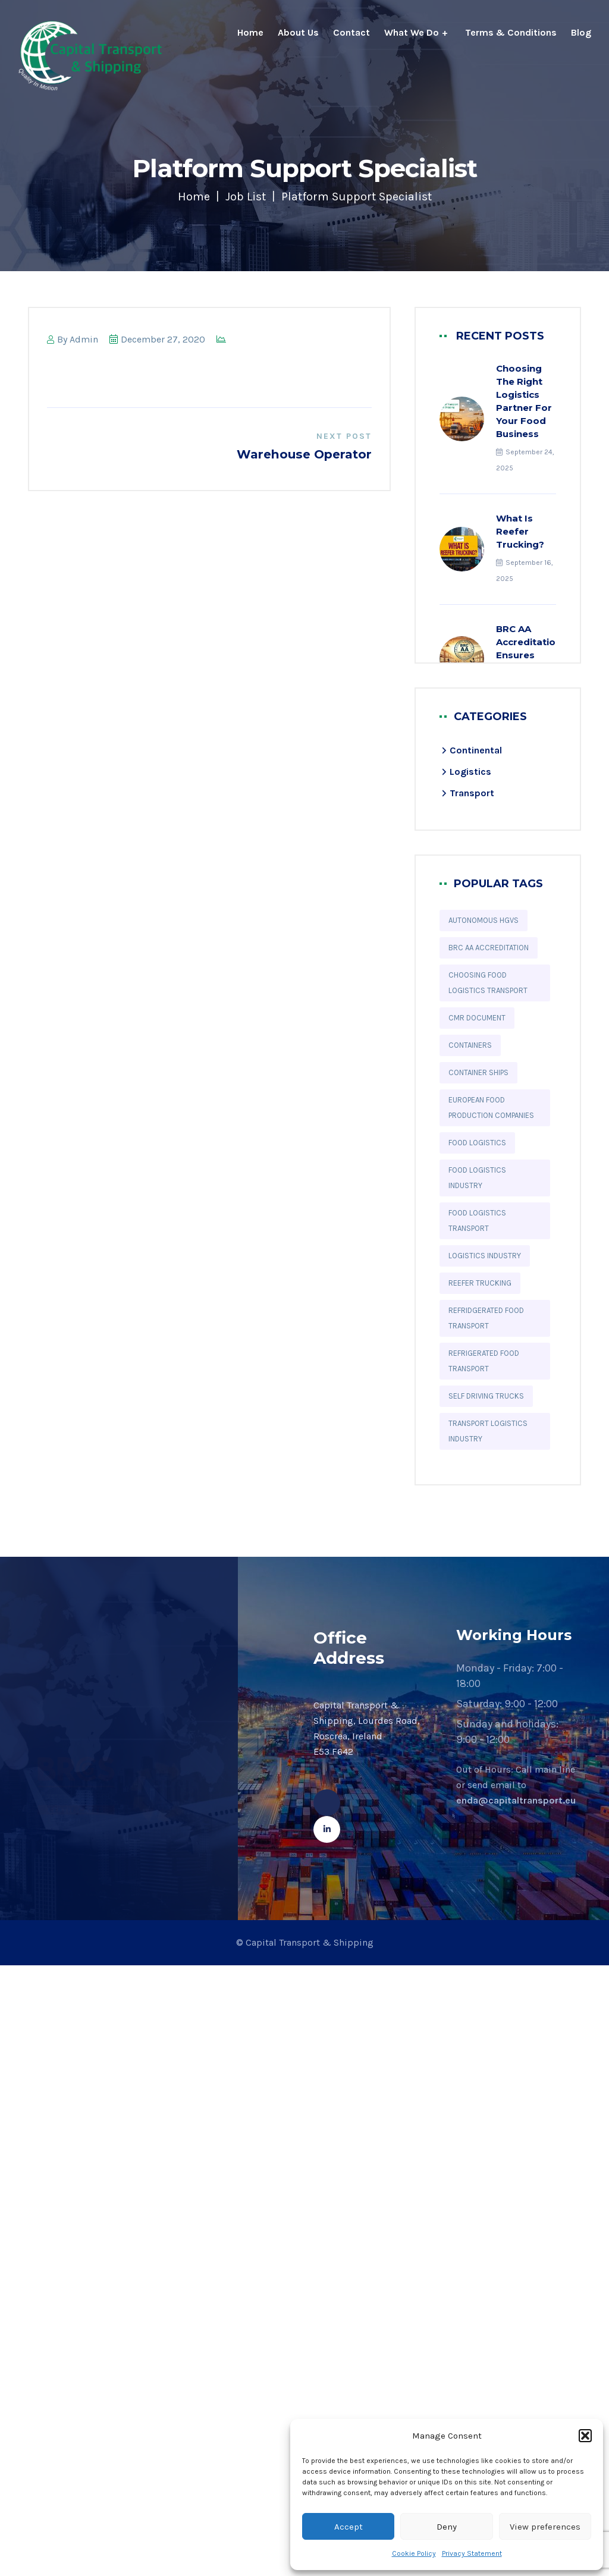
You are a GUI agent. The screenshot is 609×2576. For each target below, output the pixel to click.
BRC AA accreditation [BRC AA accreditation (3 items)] (488, 947)
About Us (298, 32)
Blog (581, 32)
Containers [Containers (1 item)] (470, 1045)
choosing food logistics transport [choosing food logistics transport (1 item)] (488, 982)
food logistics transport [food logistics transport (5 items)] (477, 1220)
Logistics (470, 771)
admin (84, 339)
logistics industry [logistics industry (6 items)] (484, 1255)
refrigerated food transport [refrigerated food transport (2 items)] (483, 1361)
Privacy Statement (472, 2553)
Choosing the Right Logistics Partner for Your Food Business (524, 401)
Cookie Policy (414, 2553)
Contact (351, 32)
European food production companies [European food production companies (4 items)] (491, 1107)
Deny (447, 2526)
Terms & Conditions (511, 32)
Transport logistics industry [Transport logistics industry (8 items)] (488, 1431)
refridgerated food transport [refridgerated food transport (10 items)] (486, 1318)
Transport (472, 793)
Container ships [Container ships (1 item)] (478, 1072)
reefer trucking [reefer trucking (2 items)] (479, 1282)
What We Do (411, 32)
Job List (245, 196)
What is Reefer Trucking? (520, 531)
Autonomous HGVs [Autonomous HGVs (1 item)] (483, 920)
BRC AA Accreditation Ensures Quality (528, 648)
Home (250, 32)
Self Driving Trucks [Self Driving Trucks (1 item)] (486, 1395)
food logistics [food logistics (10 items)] (477, 1142)
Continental (476, 750)
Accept (348, 2526)
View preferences (545, 2526)
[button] (585, 2436)
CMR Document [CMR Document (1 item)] (477, 1017)
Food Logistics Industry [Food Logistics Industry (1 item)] (477, 1178)
